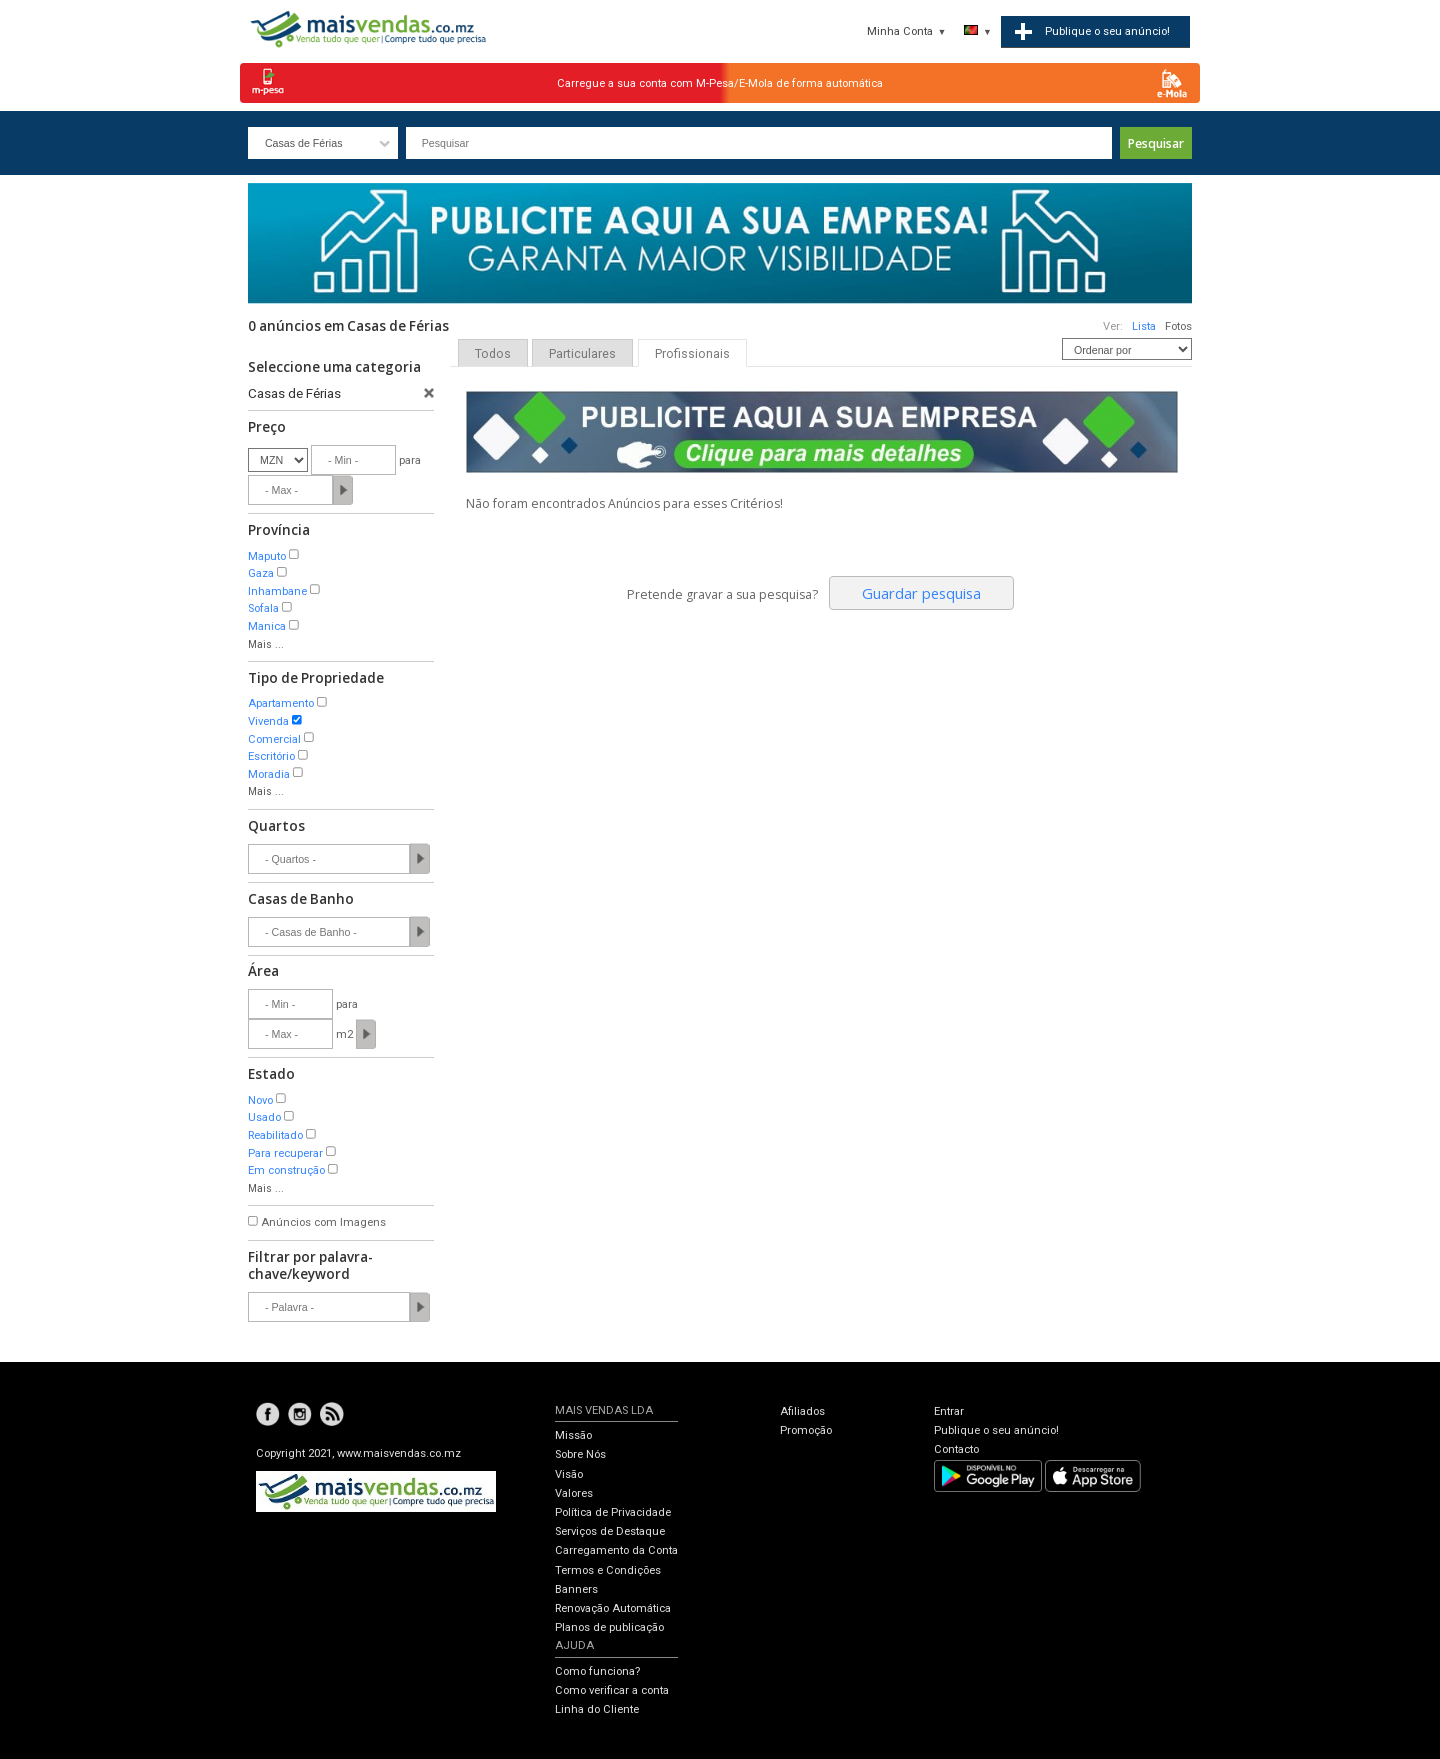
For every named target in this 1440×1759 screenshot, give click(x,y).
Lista (1144, 326)
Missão (573, 1435)
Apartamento (281, 703)
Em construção (286, 1170)
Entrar (949, 1411)
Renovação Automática (613, 1608)
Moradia (269, 774)
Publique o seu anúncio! (996, 1430)
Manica (267, 626)
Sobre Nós (580, 1454)
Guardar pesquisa (921, 593)
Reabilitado (275, 1135)
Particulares (582, 354)
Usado (264, 1117)
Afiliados (802, 1411)
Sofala (263, 608)
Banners (576, 1589)
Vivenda (268, 721)
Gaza (261, 573)
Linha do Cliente (597, 1709)
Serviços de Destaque (610, 1531)
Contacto (956, 1449)
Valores (574, 1493)
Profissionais (692, 354)
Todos (493, 354)
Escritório (271, 756)
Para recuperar (285, 1153)
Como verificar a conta (612, 1690)
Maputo (267, 556)
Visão (569, 1474)
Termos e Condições (608, 1570)
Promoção (806, 1430)
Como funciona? (597, 1671)
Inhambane (277, 591)
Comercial (274, 739)
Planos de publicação (609, 1627)
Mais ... (266, 644)
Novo (260, 1100)
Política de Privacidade (613, 1512)
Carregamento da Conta (616, 1550)
